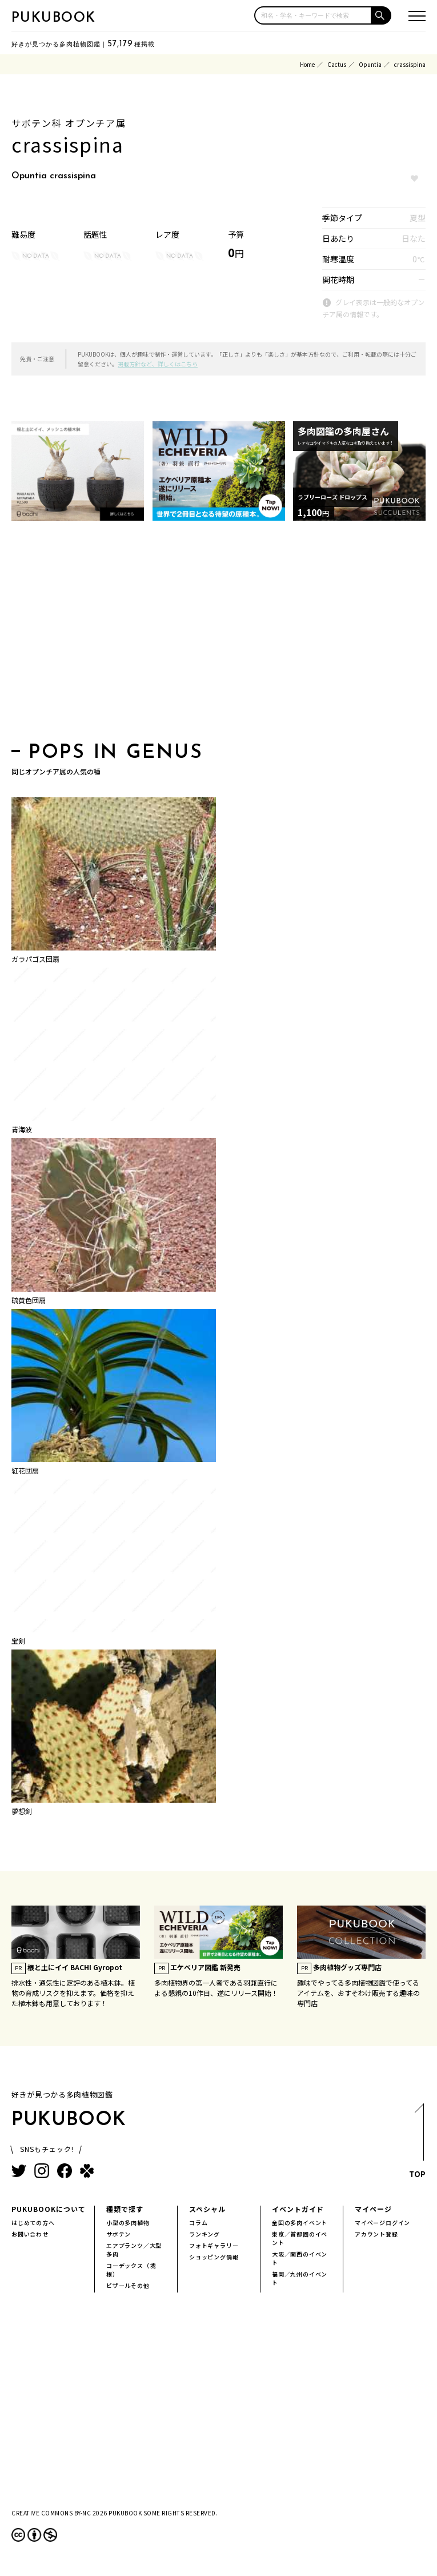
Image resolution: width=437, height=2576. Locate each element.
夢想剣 (21, 1811)
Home (307, 64)
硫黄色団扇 (28, 1300)
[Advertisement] (218, 635)
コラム (198, 2222)
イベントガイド (298, 2209)
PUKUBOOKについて (48, 2209)
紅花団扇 (25, 1470)
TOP (417, 2144)
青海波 (21, 1129)
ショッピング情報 (213, 2256)
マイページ (373, 2209)
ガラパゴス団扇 (35, 959)
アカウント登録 (376, 2234)
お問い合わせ (30, 2234)
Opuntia (370, 64)
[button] (381, 15)
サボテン (118, 2234)
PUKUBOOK (53, 18)
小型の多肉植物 (128, 2222)
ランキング (204, 2234)
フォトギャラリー (213, 2245)
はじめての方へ (33, 2222)
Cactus (336, 64)
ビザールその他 (128, 2285)
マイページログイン (382, 2222)
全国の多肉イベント (299, 2222)
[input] (313, 15)
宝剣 (18, 1641)
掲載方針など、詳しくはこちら (158, 364)
